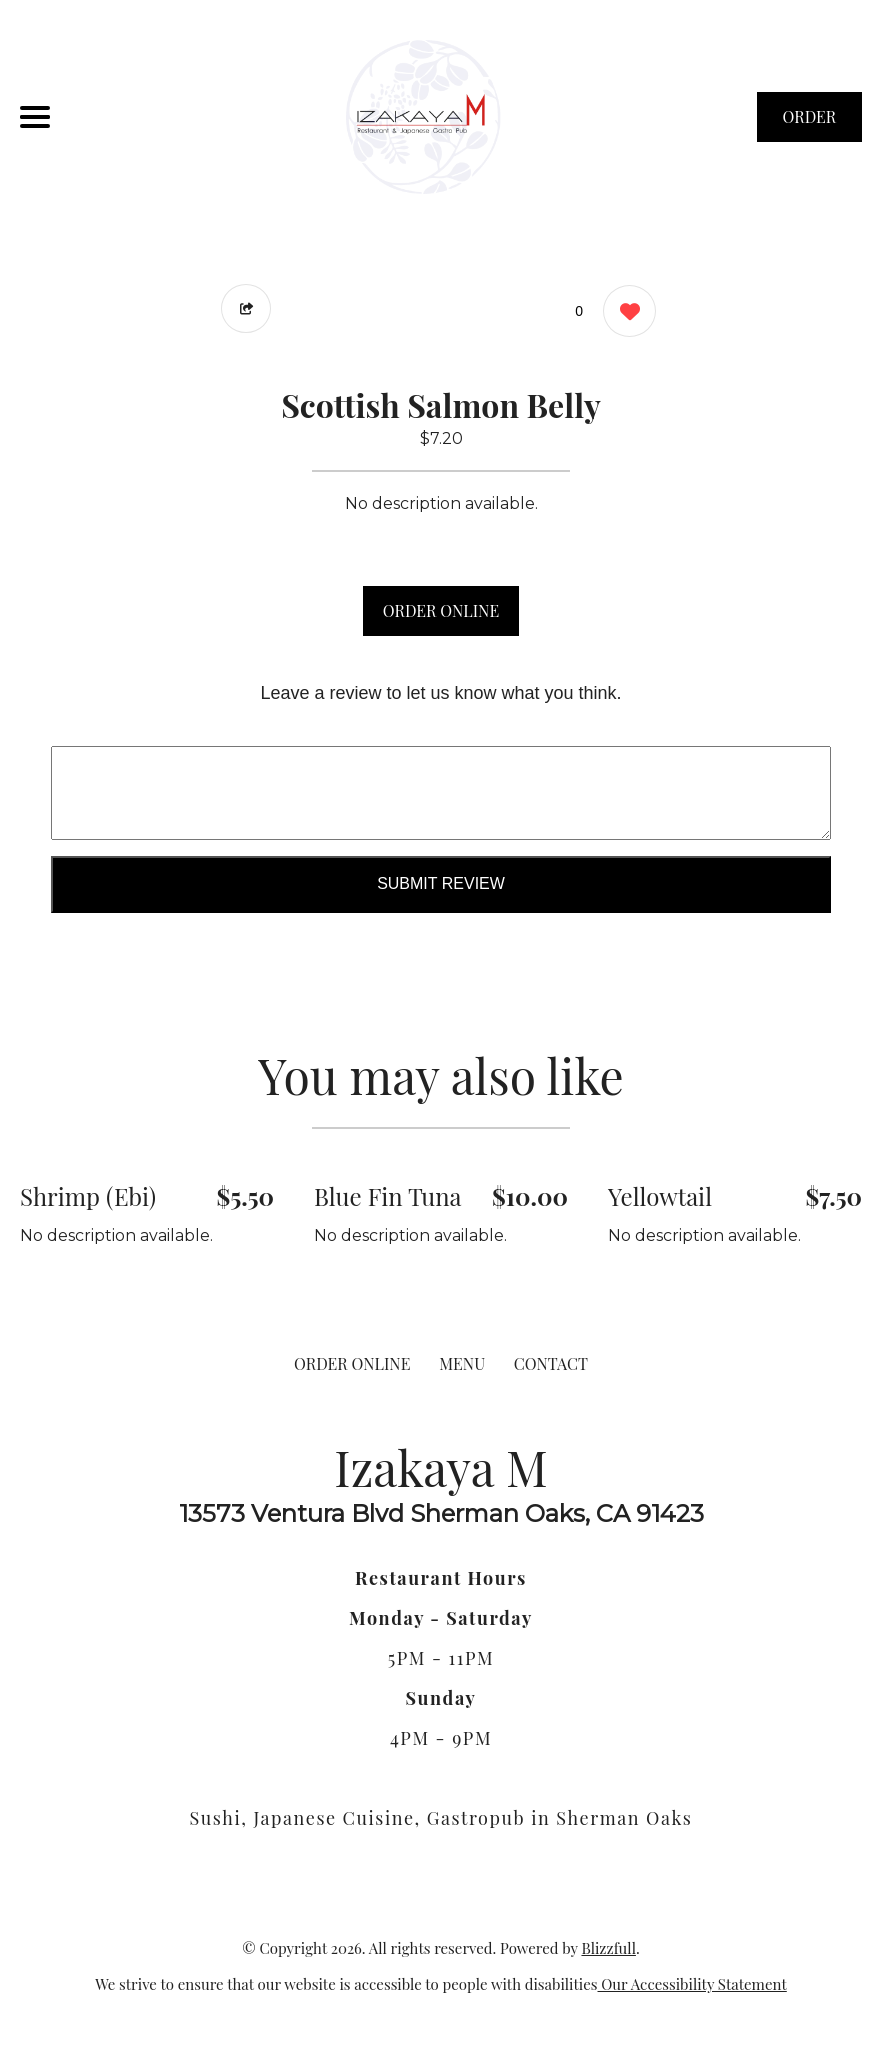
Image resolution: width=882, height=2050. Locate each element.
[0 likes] (624, 313)
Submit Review (441, 883)
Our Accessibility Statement (692, 1984)
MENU (462, 1363)
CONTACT (551, 1363)
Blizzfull (608, 1948)
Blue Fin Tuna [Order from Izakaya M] (388, 1196)
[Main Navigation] (35, 117)
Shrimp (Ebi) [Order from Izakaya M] (88, 1196)
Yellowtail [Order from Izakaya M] (660, 1196)
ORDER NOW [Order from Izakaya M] (810, 124)
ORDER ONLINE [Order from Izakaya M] (352, 1363)
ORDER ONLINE (441, 610)
